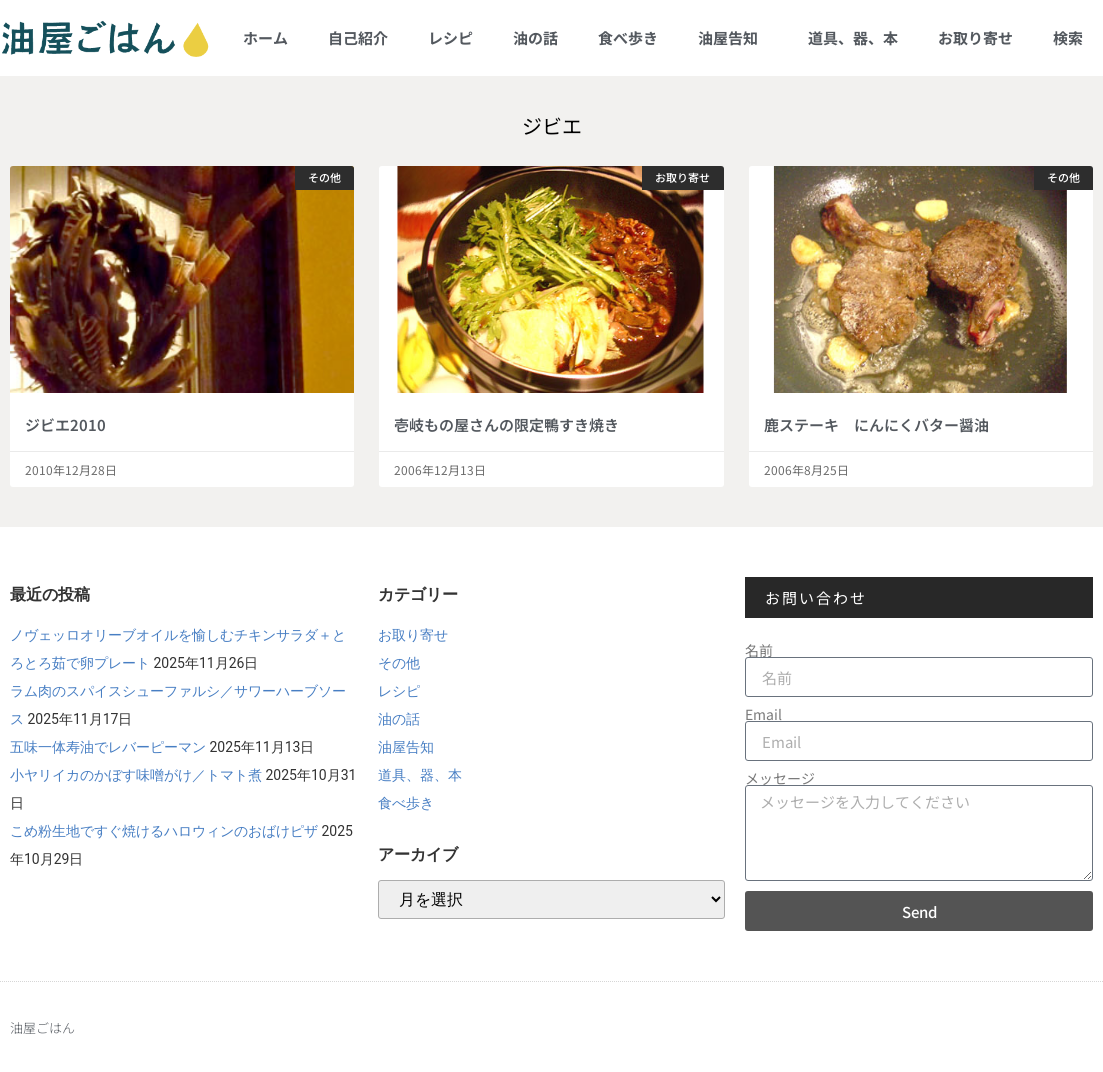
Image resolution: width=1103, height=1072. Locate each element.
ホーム (265, 37)
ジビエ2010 (65, 424)
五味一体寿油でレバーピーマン (108, 747)
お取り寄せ (975, 37)
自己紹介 (358, 37)
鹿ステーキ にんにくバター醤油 (876, 424)
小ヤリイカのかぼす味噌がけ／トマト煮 (136, 775)
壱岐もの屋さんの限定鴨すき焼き (506, 424)
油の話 (535, 37)
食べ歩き (628, 37)
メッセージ (780, 778)
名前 (759, 650)
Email (763, 714)
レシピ (450, 37)
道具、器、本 (853, 37)
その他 (399, 663)
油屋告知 (733, 37)
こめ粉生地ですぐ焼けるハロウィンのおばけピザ (164, 831)
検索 (1068, 37)
